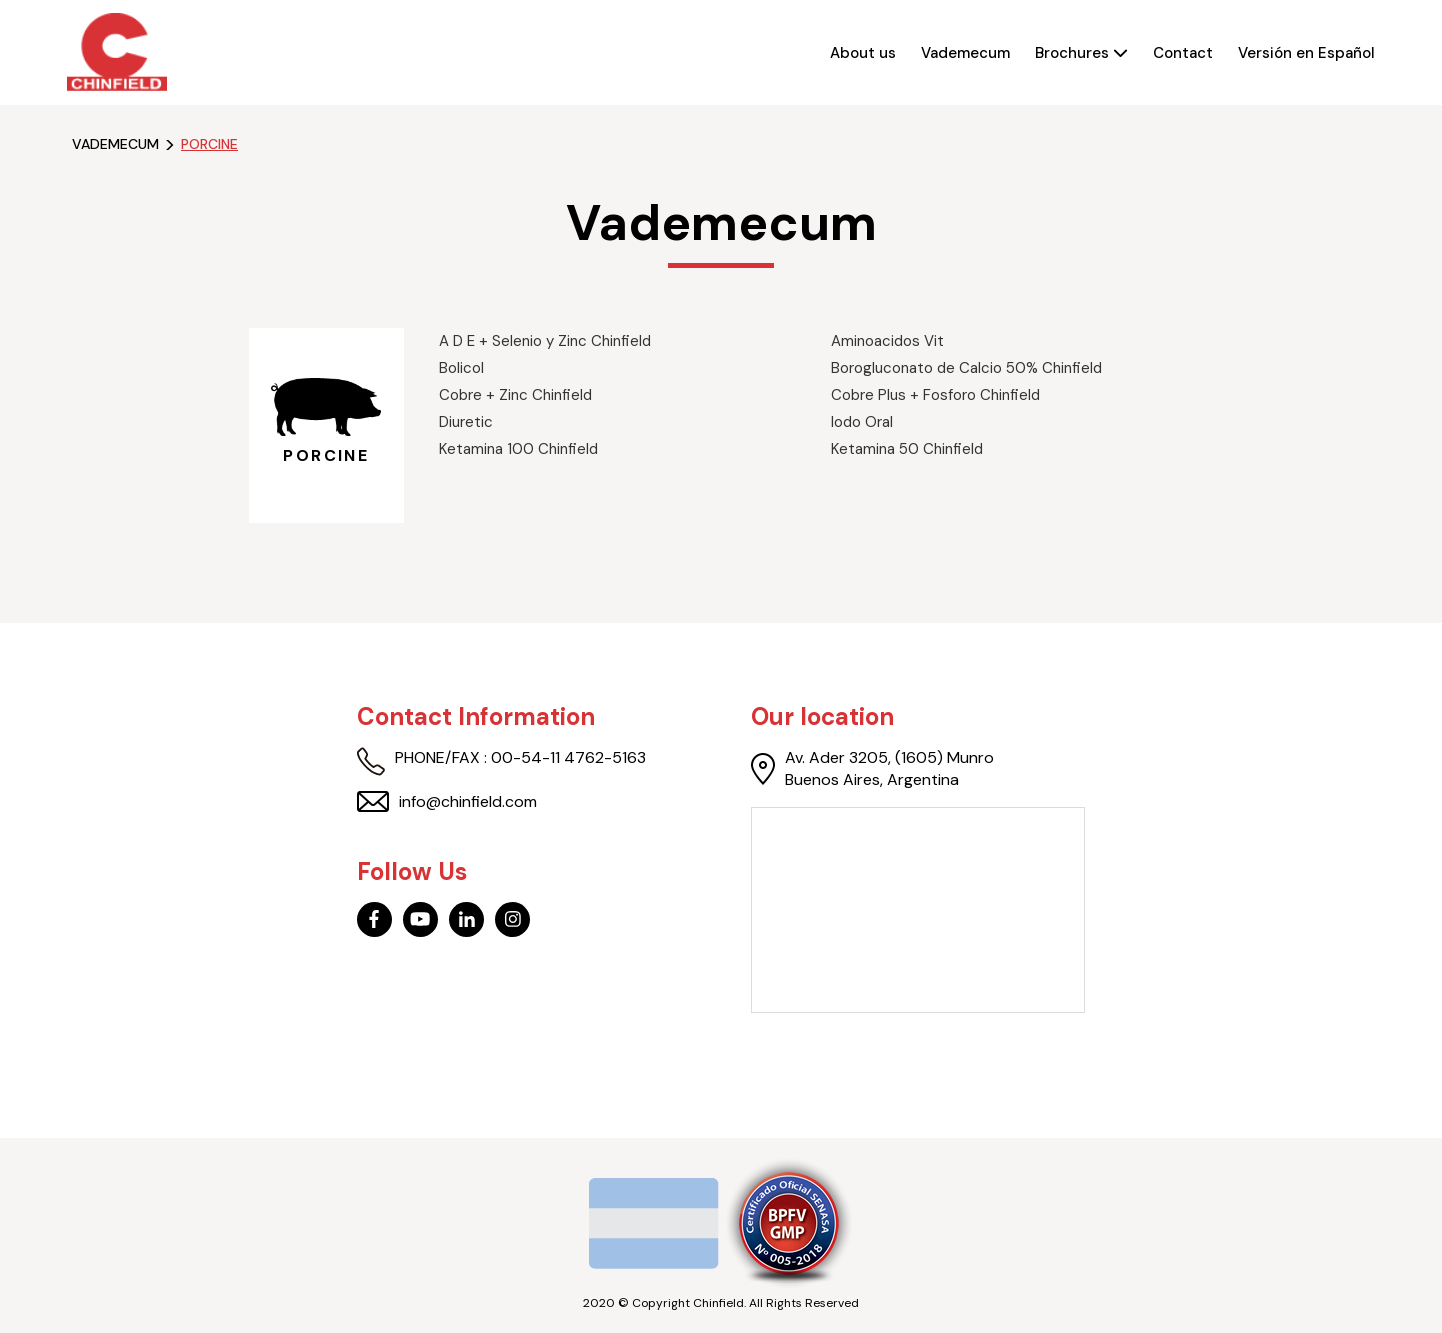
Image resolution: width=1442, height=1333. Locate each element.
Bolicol (461, 368)
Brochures (1081, 53)
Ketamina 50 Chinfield (907, 449)
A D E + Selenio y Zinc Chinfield (545, 341)
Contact (1183, 53)
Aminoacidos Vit (887, 341)
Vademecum (965, 53)
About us (863, 53)
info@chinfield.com (447, 802)
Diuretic (466, 422)
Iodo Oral (862, 422)
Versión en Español (1306, 53)
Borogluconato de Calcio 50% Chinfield (966, 368)
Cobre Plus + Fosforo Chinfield (935, 395)
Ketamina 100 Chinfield (518, 449)
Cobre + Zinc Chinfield (515, 395)
